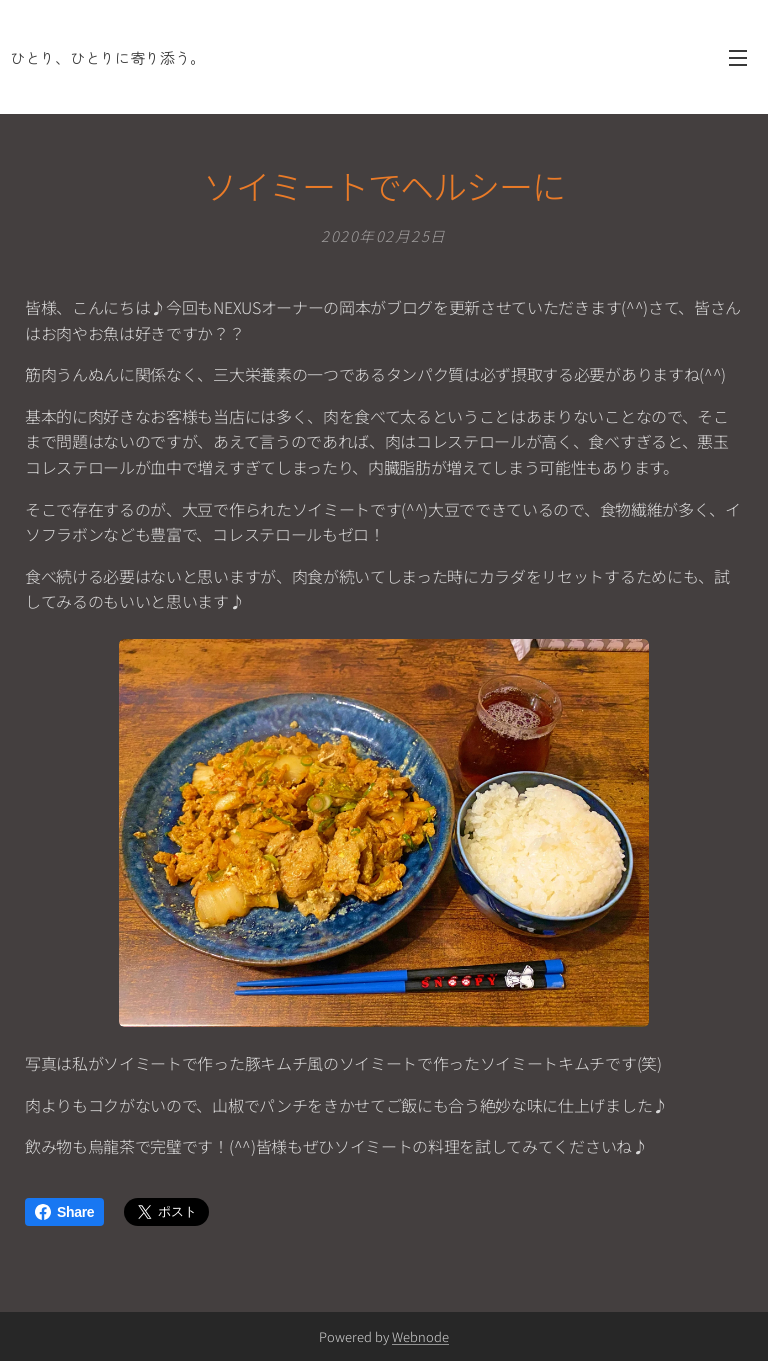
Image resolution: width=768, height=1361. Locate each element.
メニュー (738, 58)
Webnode (420, 1336)
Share (64, 1212)
